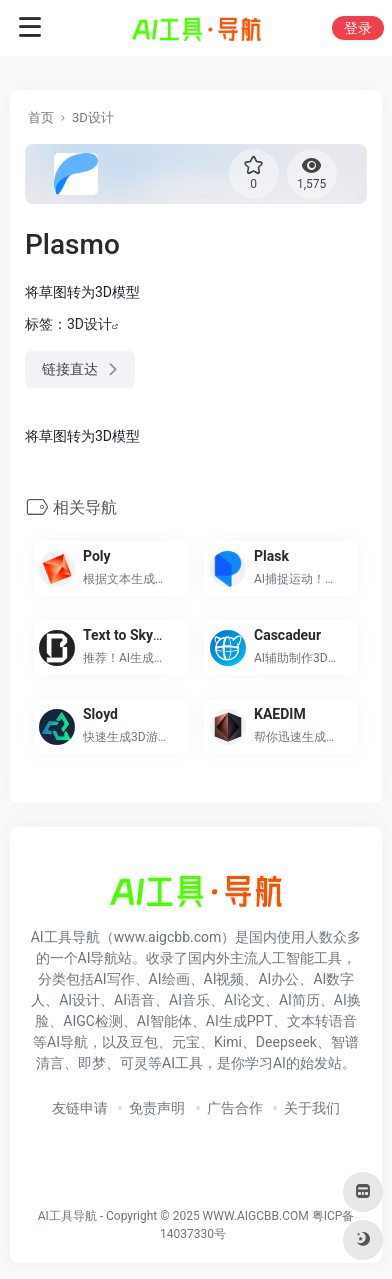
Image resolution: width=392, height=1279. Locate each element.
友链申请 (80, 1108)
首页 (41, 117)
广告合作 (235, 1108)
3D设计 (93, 117)
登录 (358, 28)
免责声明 (157, 1108)
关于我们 (312, 1108)
